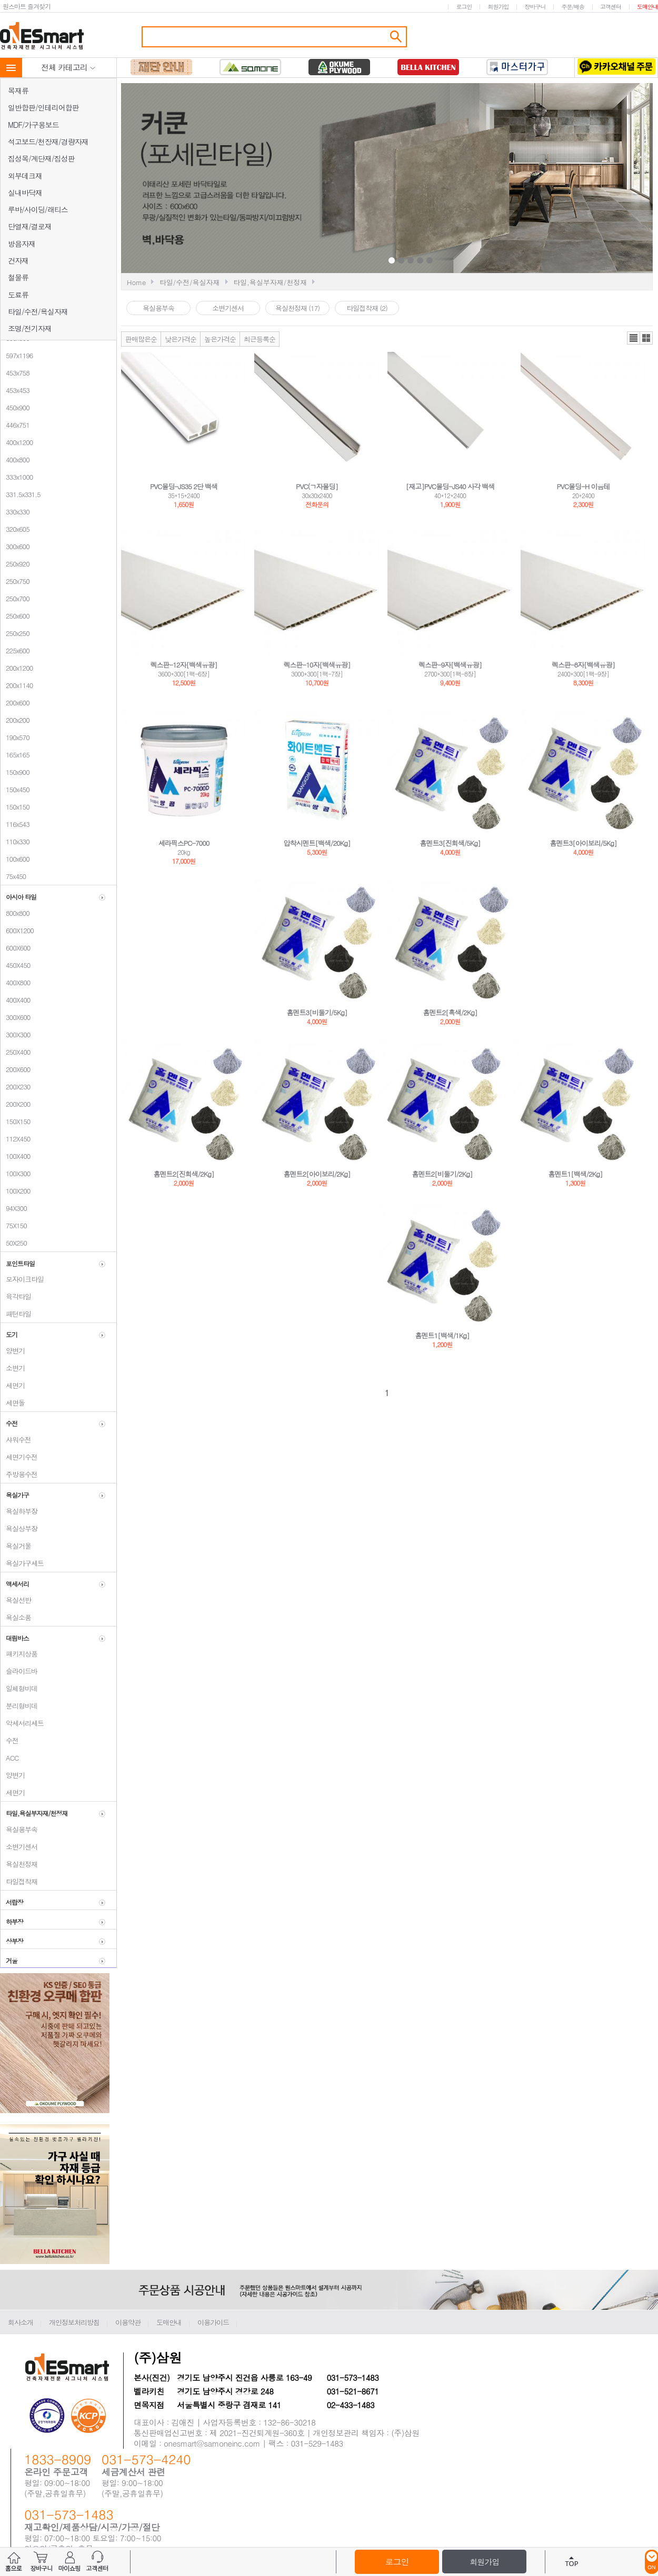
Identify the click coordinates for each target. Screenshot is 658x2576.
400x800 (15, 459)
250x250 (15, 633)
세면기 (13, 1385)
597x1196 (17, 355)
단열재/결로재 (30, 226)
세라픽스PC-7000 (184, 843)
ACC (9, 1758)
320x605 (15, 529)
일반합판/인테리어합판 (43, 107)
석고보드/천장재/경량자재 (48, 141)
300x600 (15, 546)
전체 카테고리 (68, 67)
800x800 (15, 913)
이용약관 (128, 2322)
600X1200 (17, 930)
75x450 (13, 876)
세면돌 (13, 1403)
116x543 (15, 824)
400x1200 (17, 442)
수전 (9, 1740)
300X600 (15, 1017)
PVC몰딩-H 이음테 (583, 486)
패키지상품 (19, 1654)
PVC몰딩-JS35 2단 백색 (183, 486)
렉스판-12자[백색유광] (184, 664)
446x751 (15, 425)
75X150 (14, 1225)
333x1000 (17, 477)
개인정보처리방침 (74, 2322)
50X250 (14, 1243)
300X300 (15, 1034)
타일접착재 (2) (366, 308)
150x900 (15, 772)
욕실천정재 (19, 1864)
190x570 (15, 737)
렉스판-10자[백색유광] (317, 664)
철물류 (18, 277)
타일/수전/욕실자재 (38, 311)
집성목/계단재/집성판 (41, 158)
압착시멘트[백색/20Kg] (317, 843)
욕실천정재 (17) (297, 308)
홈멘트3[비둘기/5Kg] (317, 1012)
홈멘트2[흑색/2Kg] (450, 1012)
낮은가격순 (180, 339)
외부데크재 (25, 175)
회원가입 (498, 7)
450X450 (15, 965)
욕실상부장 (19, 1528)
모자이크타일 (22, 1279)
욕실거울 (16, 1546)
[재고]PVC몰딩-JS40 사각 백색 (450, 486)
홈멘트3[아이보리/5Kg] (583, 843)
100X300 (15, 1173)
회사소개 (20, 2322)
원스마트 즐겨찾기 (27, 6)
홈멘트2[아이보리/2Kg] (317, 1173)
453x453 (15, 390)
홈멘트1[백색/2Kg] (576, 1173)
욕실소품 (16, 1617)
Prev (309, 179)
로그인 (464, 7)
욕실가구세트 (22, 1563)
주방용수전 (19, 1474)
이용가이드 (213, 2322)
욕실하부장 (19, 1511)
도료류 (18, 294)
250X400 (15, 1052)
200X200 (15, 1104)
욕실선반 (16, 1600)
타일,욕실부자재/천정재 (270, 282)
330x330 (15, 512)
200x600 (15, 703)
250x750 (15, 581)
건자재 (18, 260)
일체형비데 (19, 1688)
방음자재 (21, 243)
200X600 (15, 1069)
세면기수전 (19, 1457)
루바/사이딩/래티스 (38, 209)
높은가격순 (220, 339)
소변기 (13, 1368)
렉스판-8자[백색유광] (583, 664)
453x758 (15, 373)
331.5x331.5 (21, 494)
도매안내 (647, 7)
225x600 (15, 650)
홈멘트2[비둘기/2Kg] (442, 1173)
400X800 (15, 982)
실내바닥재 (25, 192)
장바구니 (534, 7)
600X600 (15, 948)
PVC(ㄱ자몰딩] (317, 486)
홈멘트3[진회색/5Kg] (450, 843)
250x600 (15, 616)
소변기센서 (19, 1847)
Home (136, 282)
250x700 (15, 598)
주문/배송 (572, 7)
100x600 (15, 859)
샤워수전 (16, 1439)
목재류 (18, 90)
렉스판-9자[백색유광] (450, 664)
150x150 (15, 807)
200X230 (15, 1087)
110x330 (15, 841)
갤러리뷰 (646, 338)
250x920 (15, 564)
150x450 (15, 789)
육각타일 (16, 1296)
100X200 (15, 1191)
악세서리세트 (22, 1723)
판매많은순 (141, 339)
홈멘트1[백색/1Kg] (442, 1335)
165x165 (15, 755)
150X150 (15, 1121)
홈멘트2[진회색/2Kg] (184, 1173)
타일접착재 (19, 1881)
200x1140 (17, 685)
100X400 (15, 1156)
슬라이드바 (19, 1671)
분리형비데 (19, 1706)
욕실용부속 (19, 1829)
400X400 (15, 1000)
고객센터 (610, 7)
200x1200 (17, 668)
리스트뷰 (633, 338)
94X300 (14, 1208)
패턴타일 (16, 1314)
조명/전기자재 (30, 328)
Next (514, 179)
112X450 (15, 1139)
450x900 (15, 407)
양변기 (13, 1351)
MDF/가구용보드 (33, 124)
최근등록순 (259, 339)
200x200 (15, 720)
